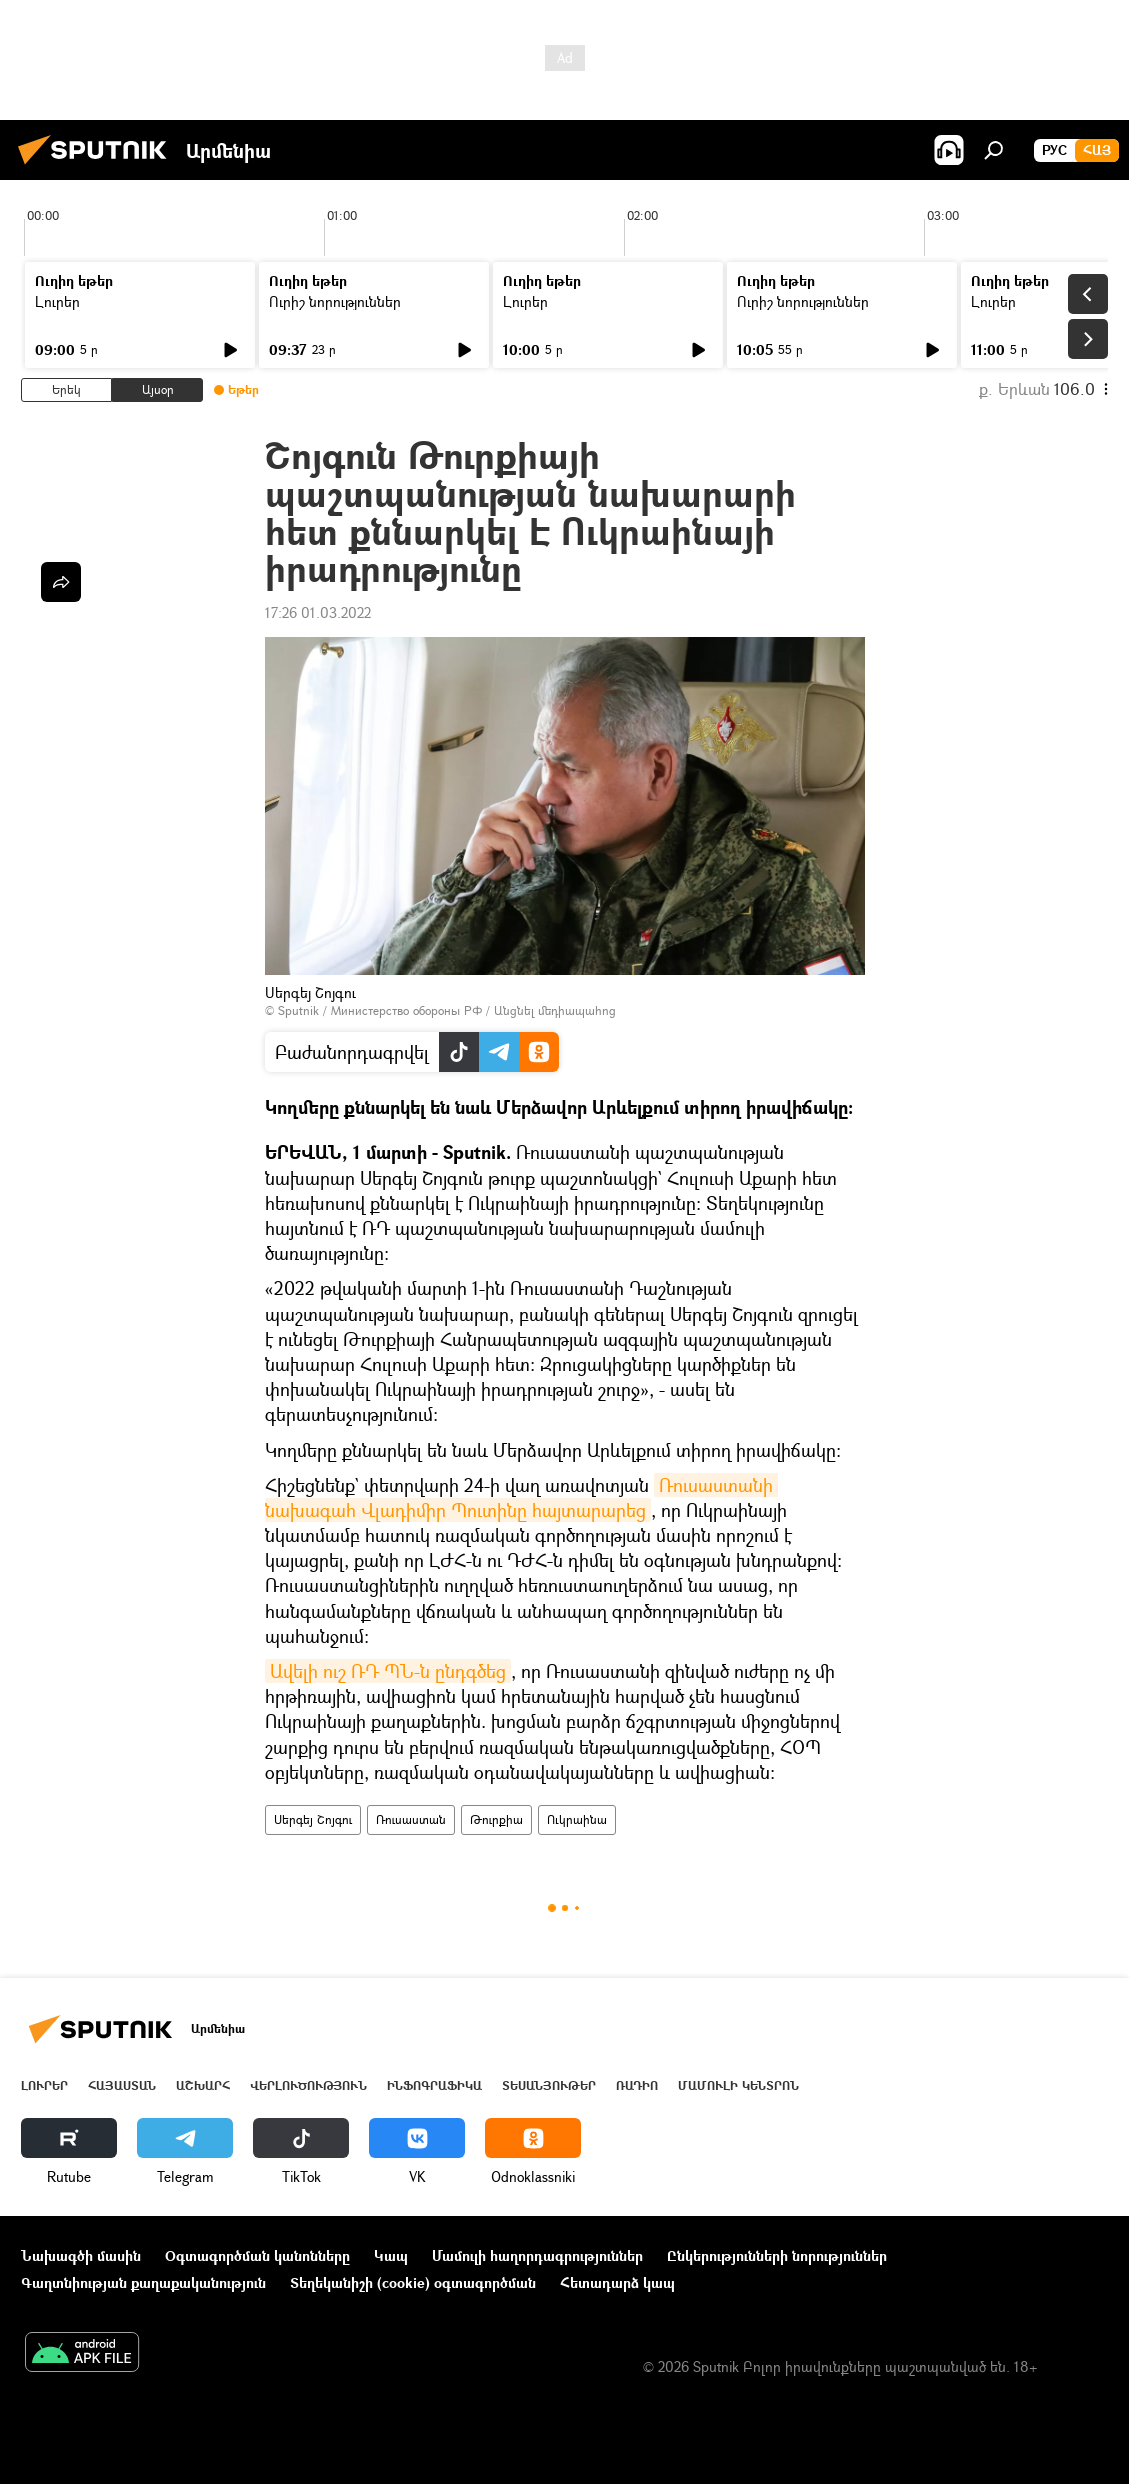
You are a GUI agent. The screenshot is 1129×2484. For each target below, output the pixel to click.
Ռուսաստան (411, 1819)
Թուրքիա (496, 1819)
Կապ (391, 2255)
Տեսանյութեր (549, 2085)
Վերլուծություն (308, 2085)
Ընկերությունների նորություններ (777, 2255)
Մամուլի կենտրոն (738, 2085)
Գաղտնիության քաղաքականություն (143, 2282)
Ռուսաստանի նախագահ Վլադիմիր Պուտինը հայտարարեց (521, 1497)
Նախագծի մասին (81, 2255)
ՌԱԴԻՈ (637, 2085)
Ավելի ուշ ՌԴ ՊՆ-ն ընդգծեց (388, 1671)
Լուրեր (57, 301)
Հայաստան (122, 2085)
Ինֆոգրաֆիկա (434, 2085)
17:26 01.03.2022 (318, 612)
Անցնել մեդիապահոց (555, 1010)
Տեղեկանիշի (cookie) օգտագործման (413, 2282)
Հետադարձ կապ (617, 2282)
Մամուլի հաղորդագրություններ (537, 2255)
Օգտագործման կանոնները (257, 2255)
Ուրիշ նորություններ (335, 301)
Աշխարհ (203, 2085)
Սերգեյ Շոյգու (313, 1819)
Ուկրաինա (577, 1819)
